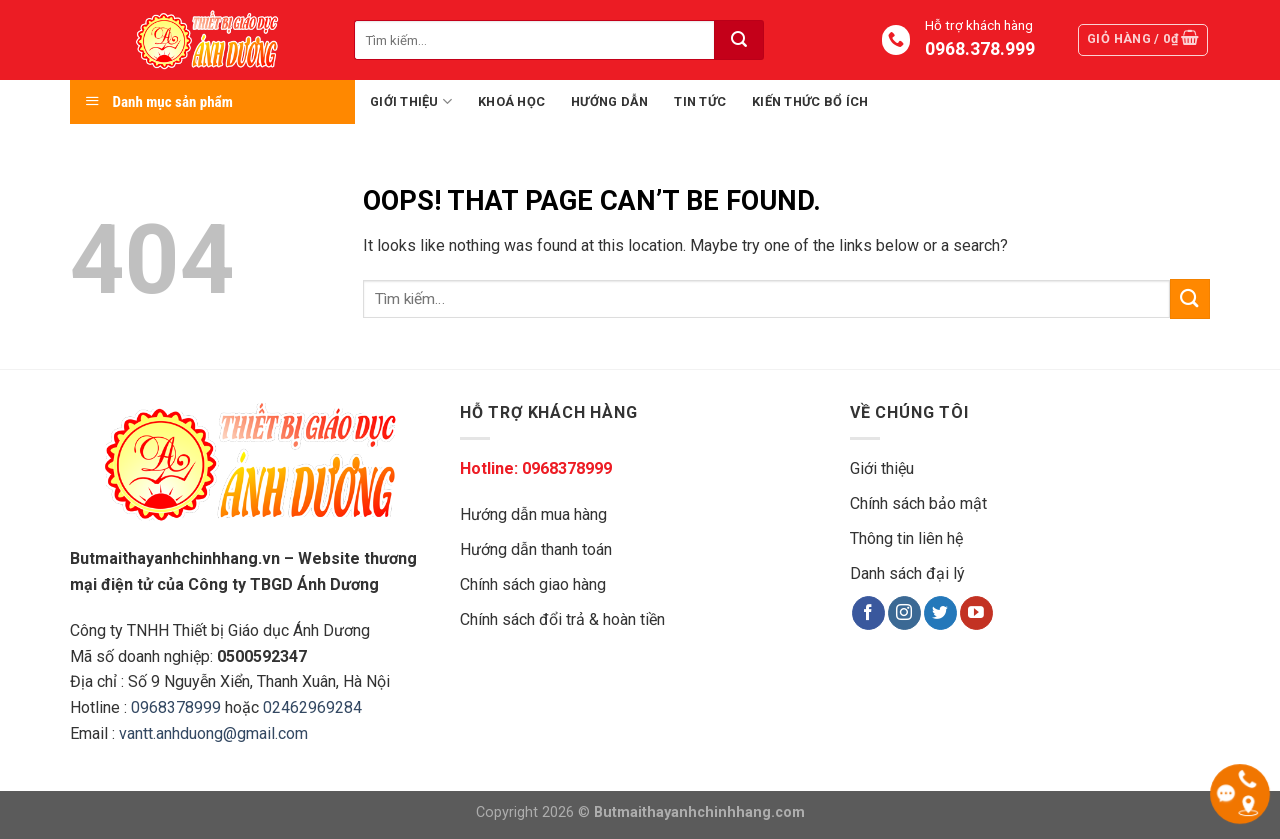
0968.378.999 (979, 49)
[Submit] (739, 40)
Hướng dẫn (609, 101)
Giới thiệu (411, 101)
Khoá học (511, 101)
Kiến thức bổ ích (810, 101)
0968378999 (176, 707)
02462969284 (312, 707)
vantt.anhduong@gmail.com (213, 733)
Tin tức (700, 101)
